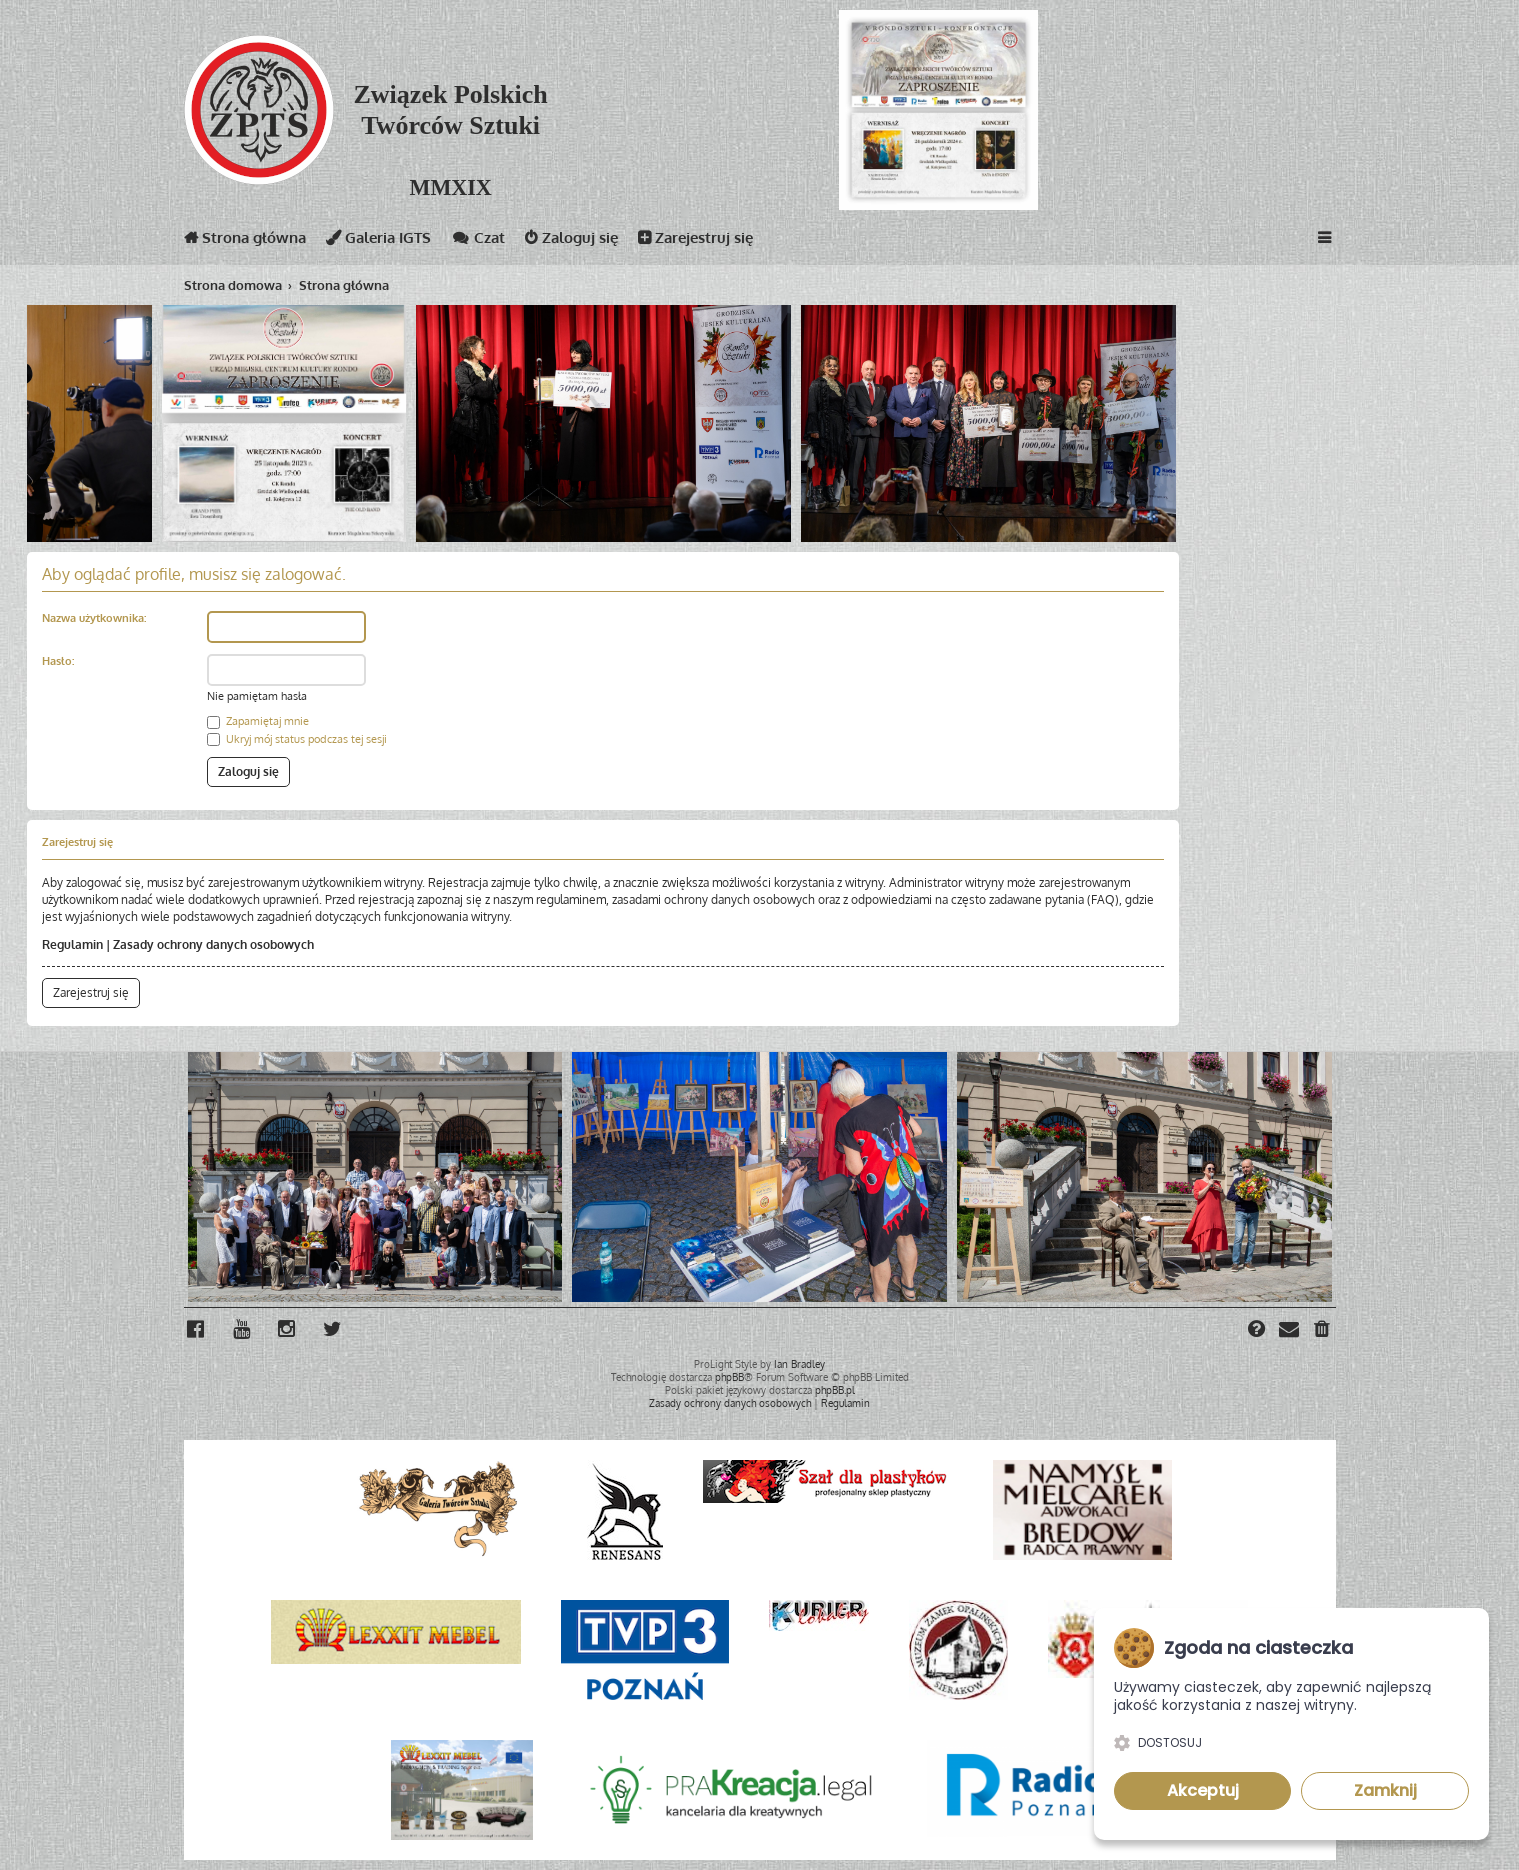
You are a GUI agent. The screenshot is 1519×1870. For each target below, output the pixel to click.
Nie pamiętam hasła (257, 696)
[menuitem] (1323, 1331)
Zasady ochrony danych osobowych (213, 944)
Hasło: (58, 661)
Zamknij (1385, 1790)
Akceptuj (1203, 1790)
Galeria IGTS (378, 241)
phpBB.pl (835, 1390)
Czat (478, 241)
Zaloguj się (571, 241)
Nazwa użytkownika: (94, 618)
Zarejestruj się (695, 241)
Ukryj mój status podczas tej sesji (297, 739)
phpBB (729, 1377)
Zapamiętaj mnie (258, 721)
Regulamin (72, 944)
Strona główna (245, 241)
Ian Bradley (799, 1364)
